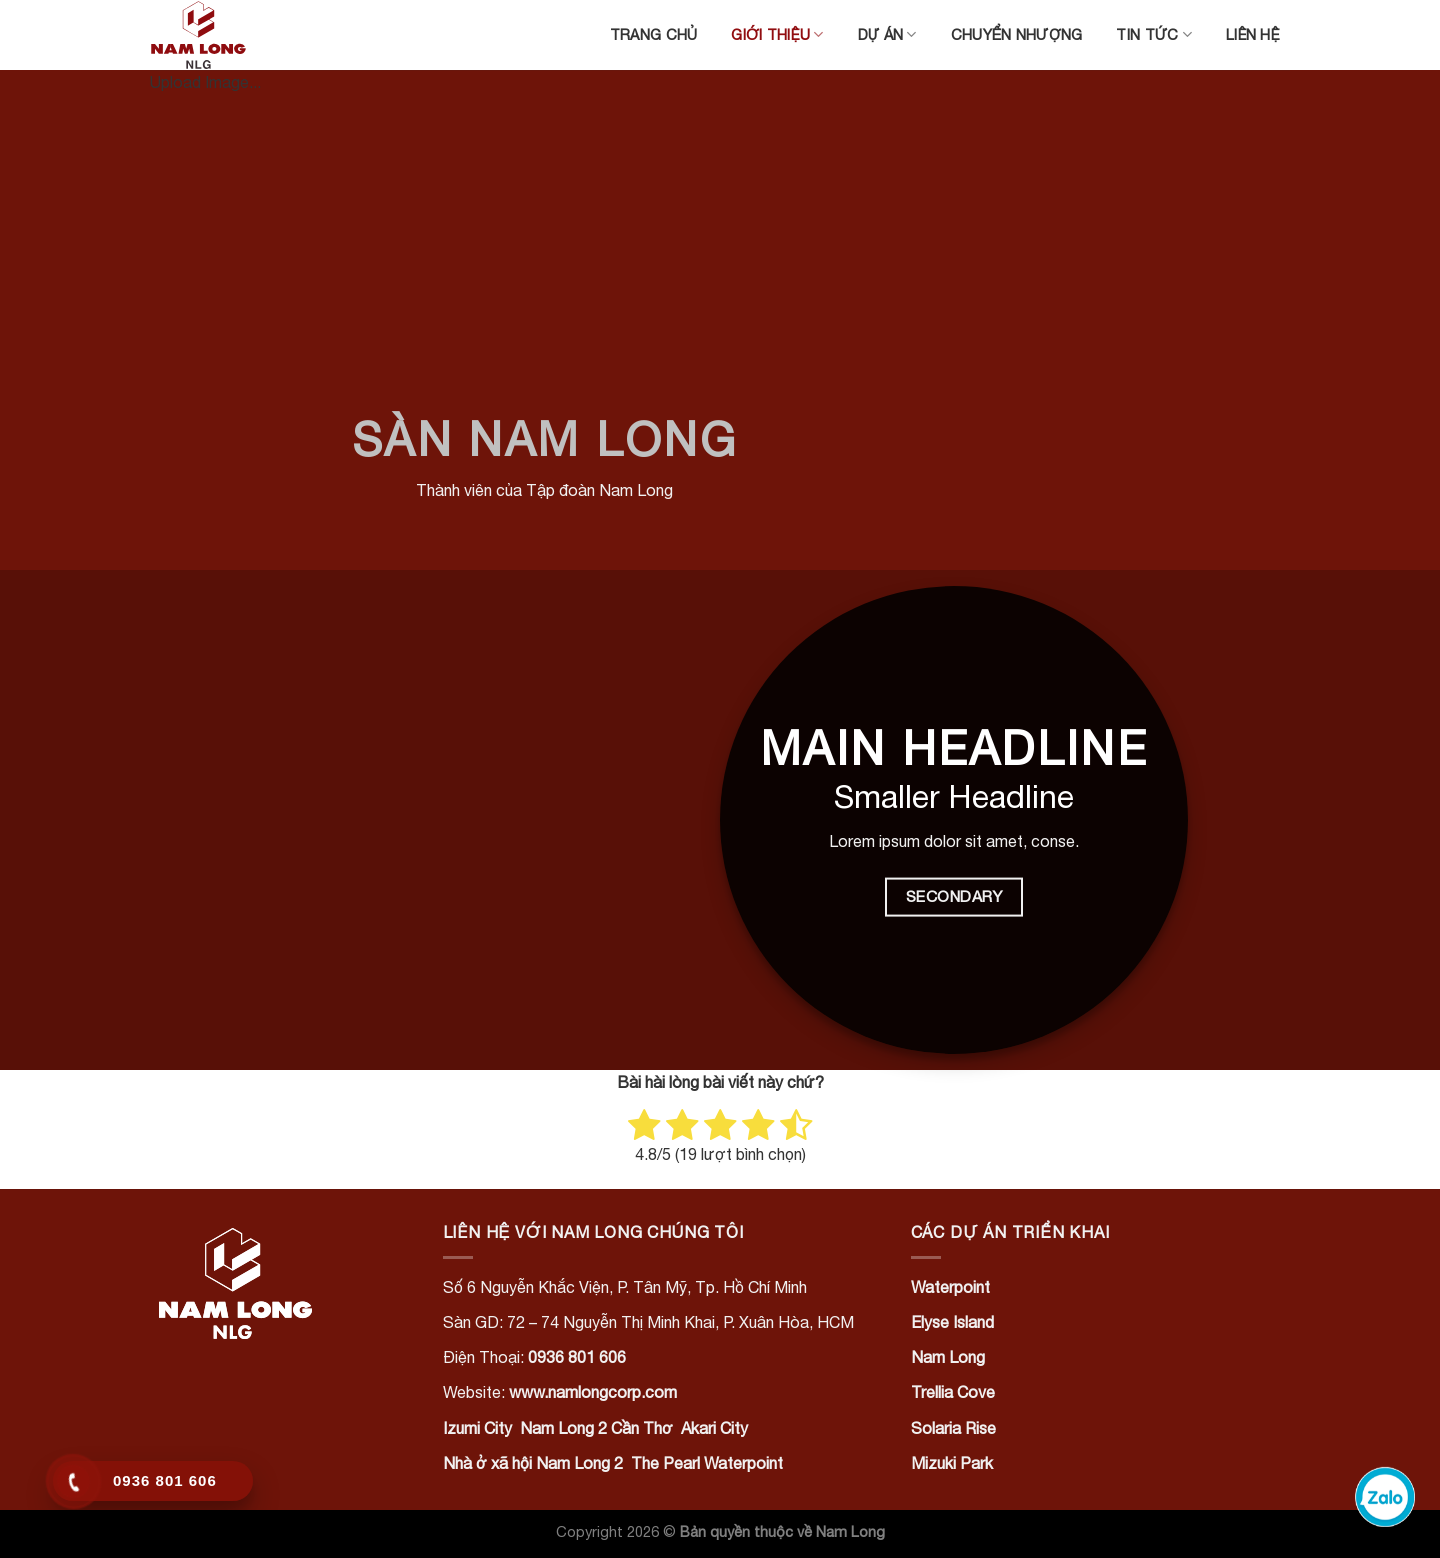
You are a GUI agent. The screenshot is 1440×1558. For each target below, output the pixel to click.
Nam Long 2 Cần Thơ (596, 1428)
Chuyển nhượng (1017, 34)
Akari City (714, 1428)
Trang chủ (654, 34)
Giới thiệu (777, 34)
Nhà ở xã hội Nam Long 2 (533, 1463)
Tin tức (1154, 34)
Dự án (887, 34)
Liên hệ (1253, 34)
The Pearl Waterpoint (707, 1463)
